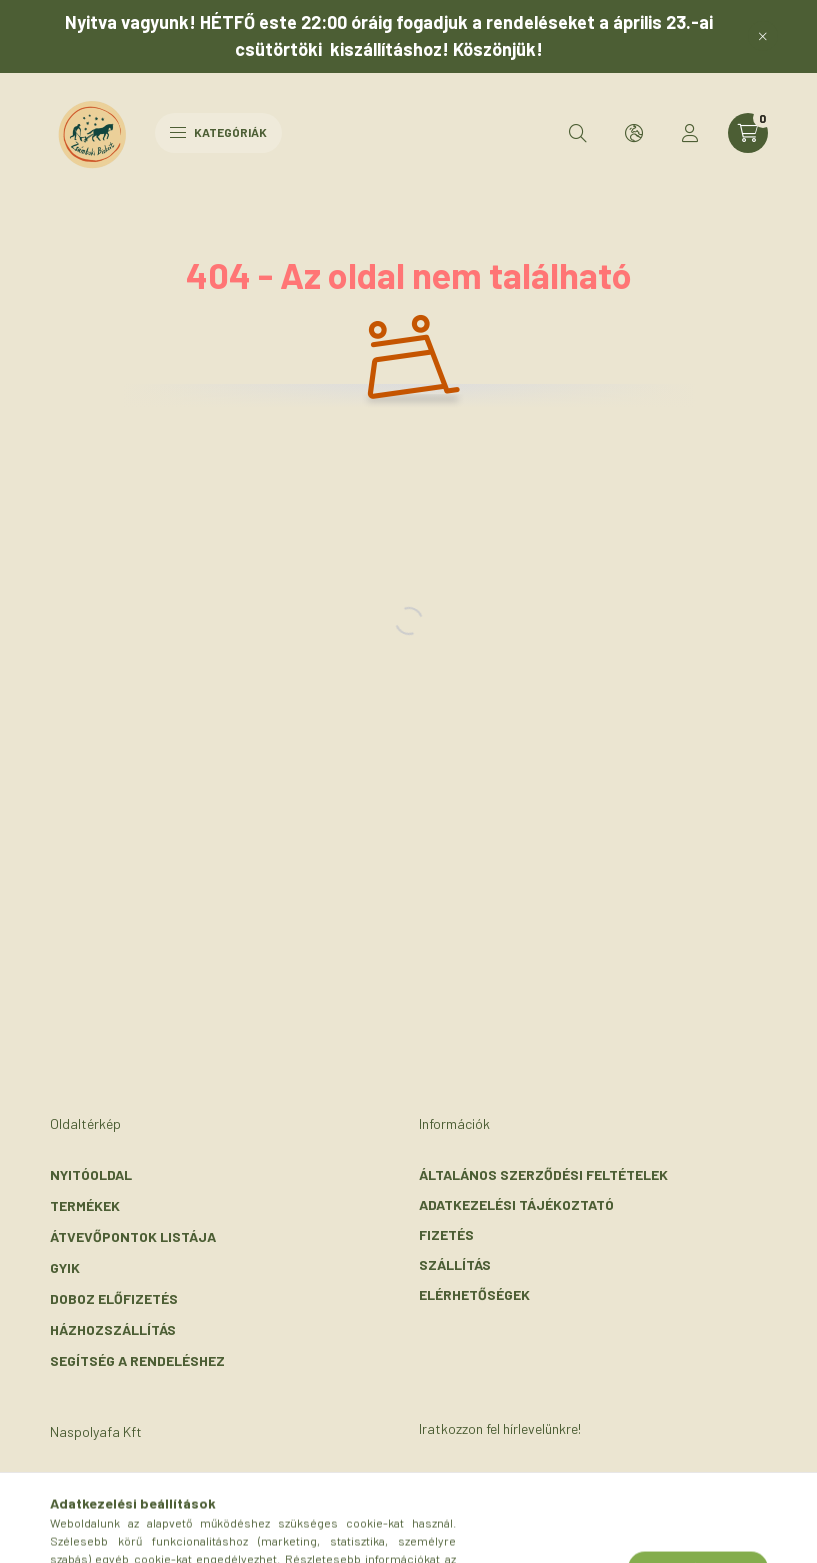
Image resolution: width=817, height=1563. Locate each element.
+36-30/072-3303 (134, 1512)
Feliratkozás (498, 1497)
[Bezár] (763, 36)
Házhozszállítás (113, 1329)
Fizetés (446, 1234)
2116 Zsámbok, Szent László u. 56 (191, 1482)
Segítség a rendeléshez (137, 1360)
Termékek (85, 1205)
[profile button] (690, 133)
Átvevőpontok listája (133, 1236)
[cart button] (748, 133)
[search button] (578, 133)
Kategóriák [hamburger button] (218, 132)
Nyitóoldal (91, 1174)
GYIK (65, 1267)
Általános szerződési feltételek (543, 1174)
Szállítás (455, 1264)
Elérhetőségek (474, 1294)
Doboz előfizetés (114, 1298)
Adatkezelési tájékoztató (516, 1204)
